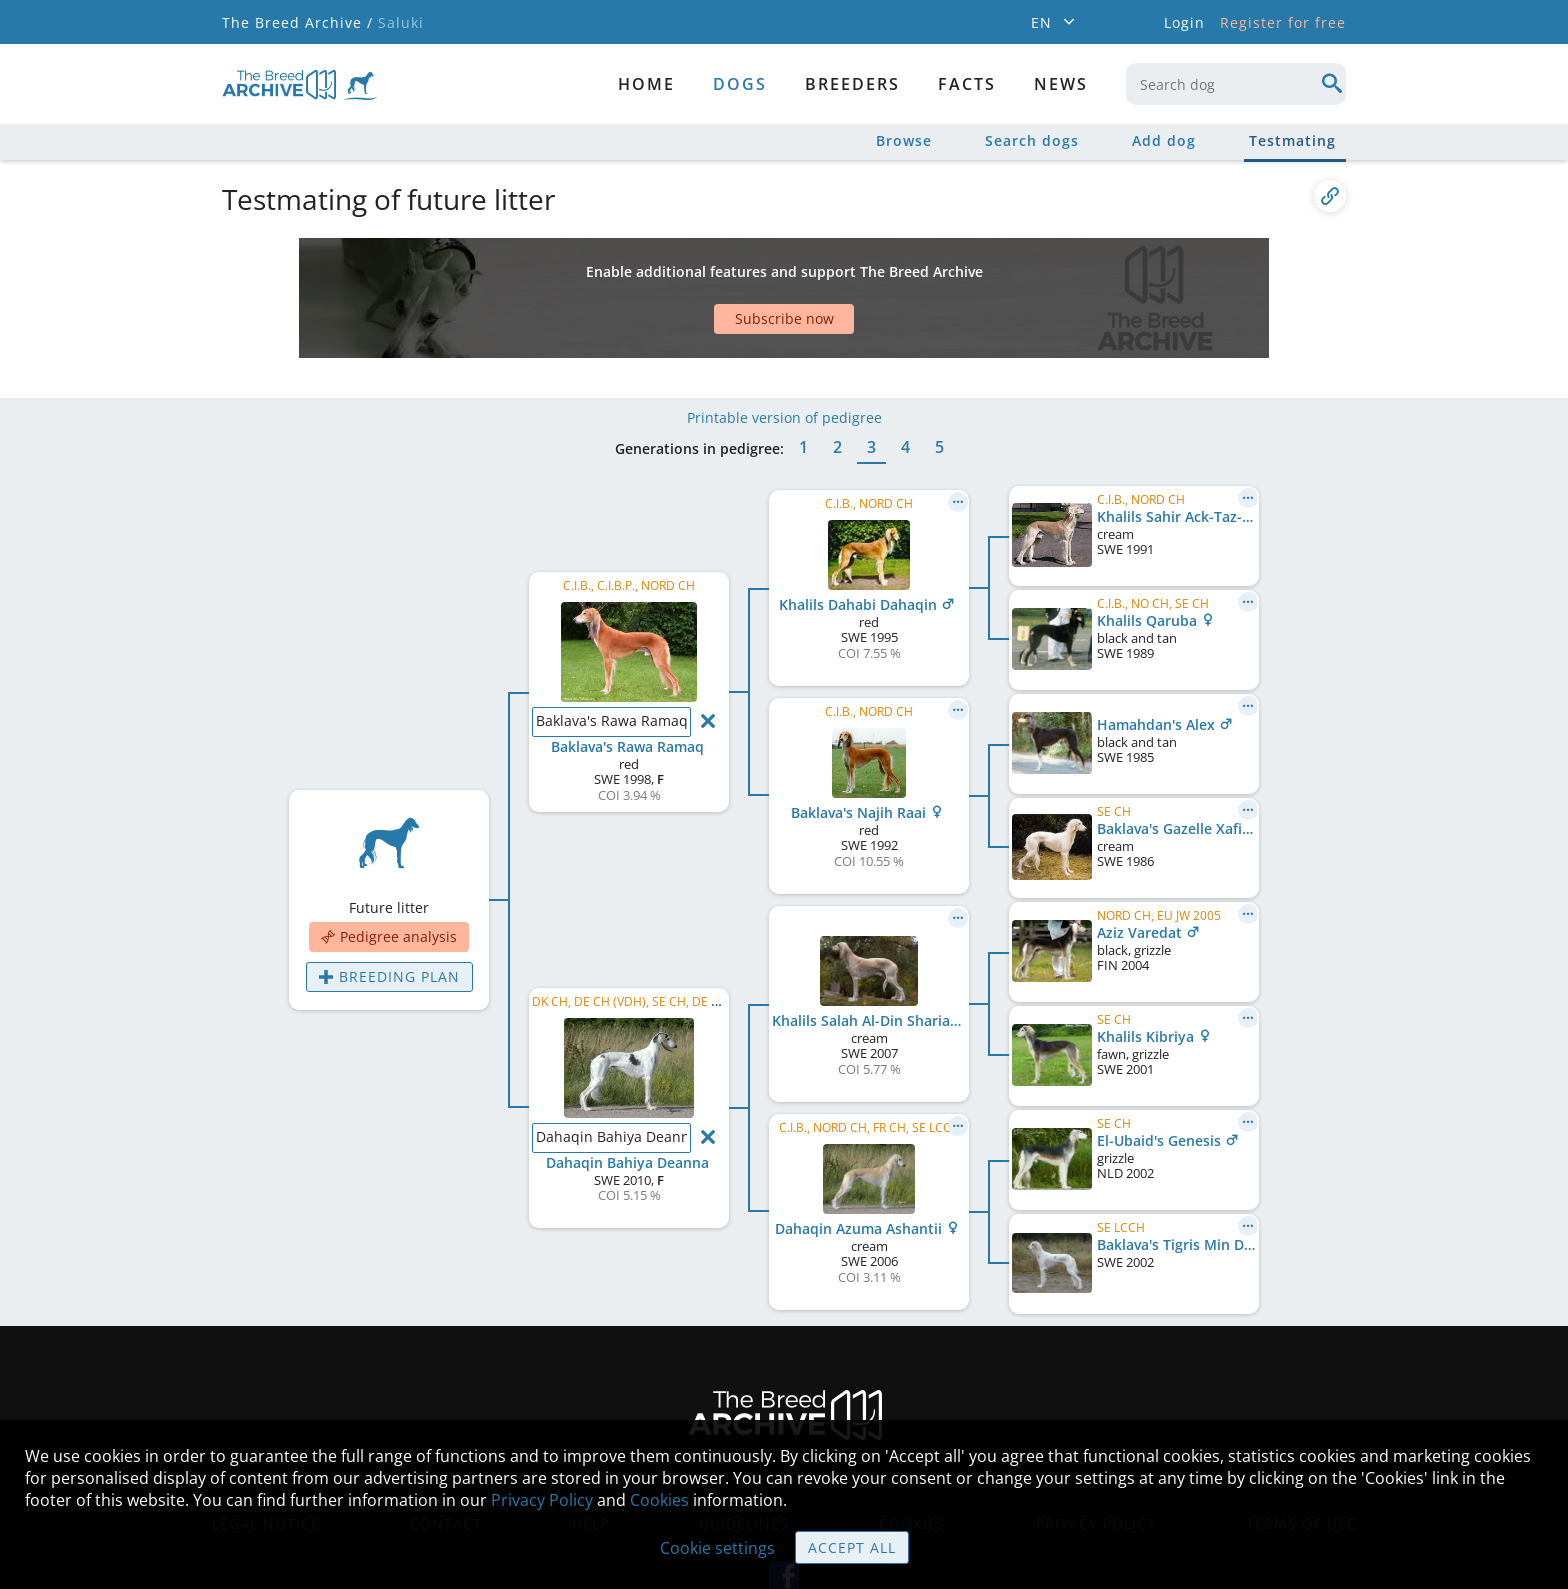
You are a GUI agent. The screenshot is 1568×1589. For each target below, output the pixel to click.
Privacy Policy (542, 1500)
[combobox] (1236, 84)
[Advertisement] (707, 273)
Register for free (1283, 22)
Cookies (659, 1500)
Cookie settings (717, 1548)
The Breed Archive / (297, 22)
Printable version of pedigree (784, 357)
